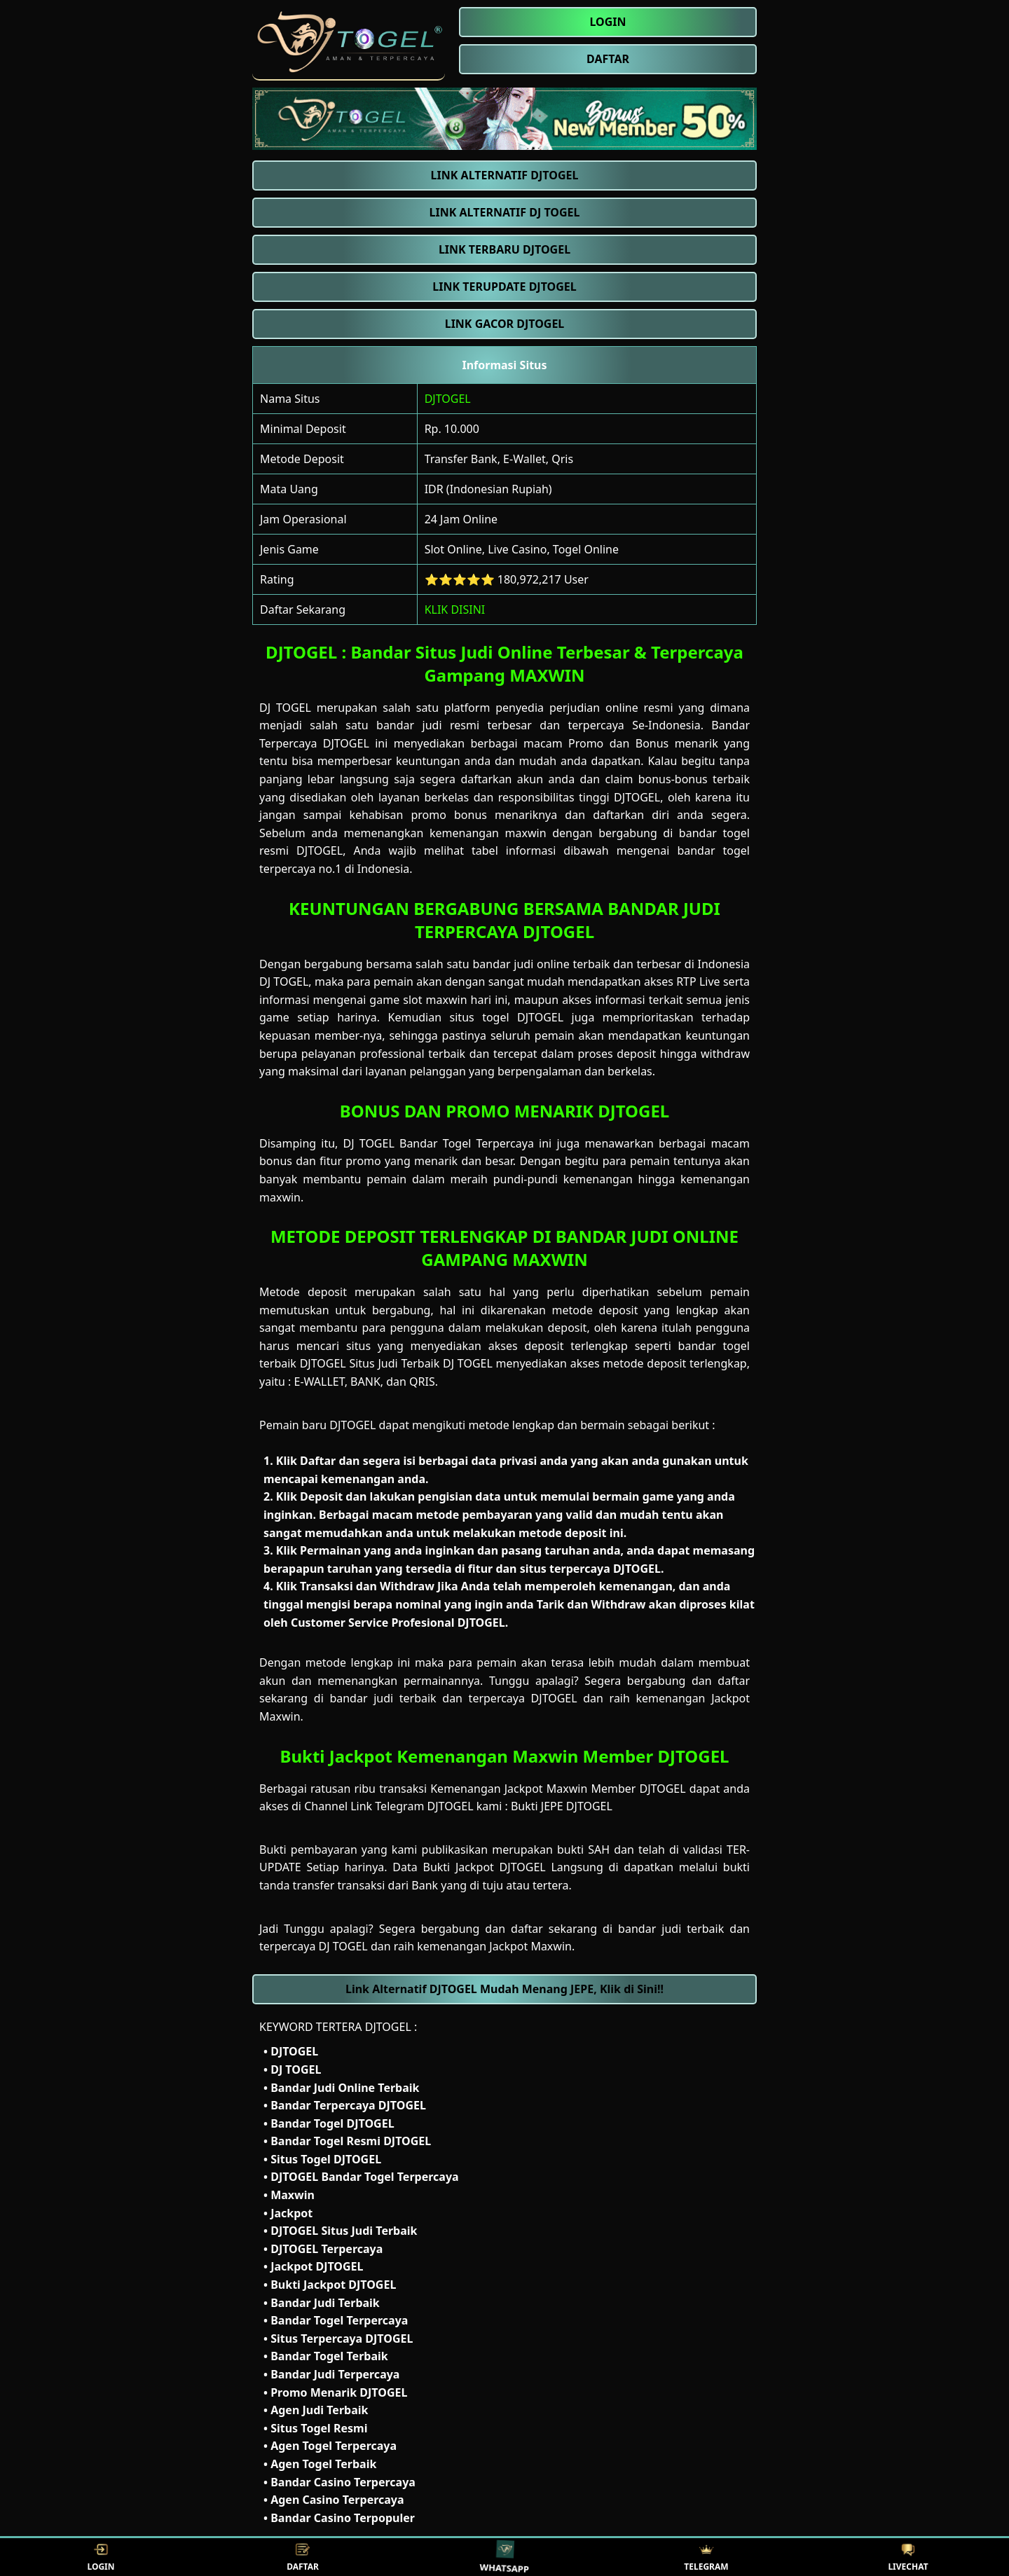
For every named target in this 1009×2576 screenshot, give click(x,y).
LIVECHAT (908, 2557)
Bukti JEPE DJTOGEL (561, 1806)
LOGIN (100, 2557)
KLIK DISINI (455, 609)
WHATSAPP (505, 2557)
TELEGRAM (706, 2557)
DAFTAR (303, 2557)
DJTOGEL (448, 398)
